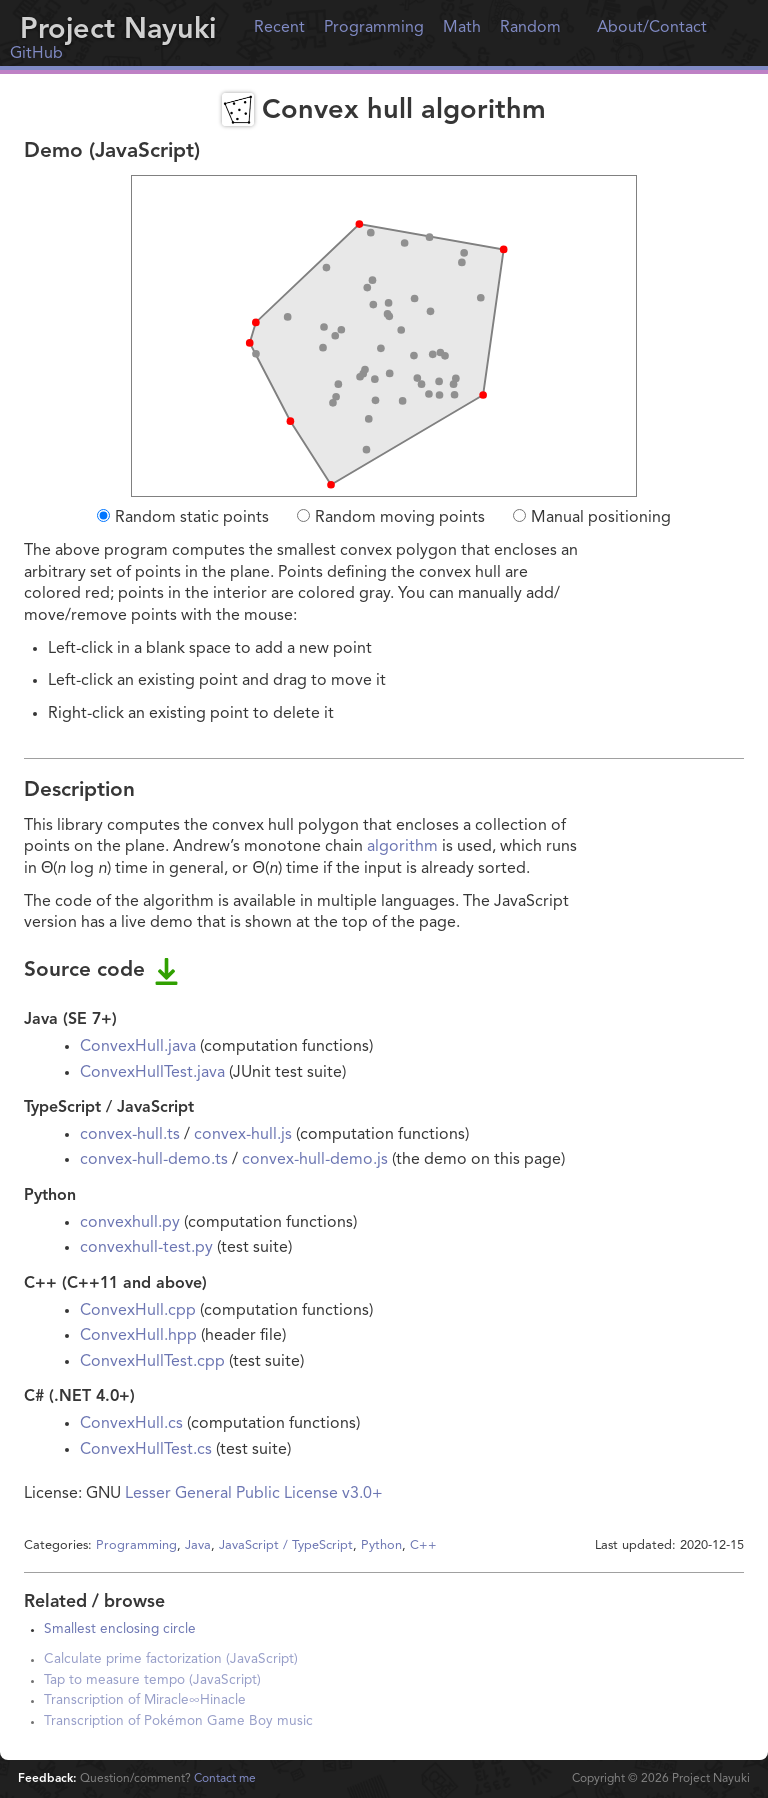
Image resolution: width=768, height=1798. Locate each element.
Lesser (148, 1494)
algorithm (402, 847)
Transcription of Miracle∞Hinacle (145, 1700)
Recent (279, 28)
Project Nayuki (118, 30)
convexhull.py (130, 1223)
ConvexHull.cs (131, 1424)
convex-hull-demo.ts (154, 1160)
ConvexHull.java (138, 1047)
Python (381, 1545)
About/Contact (652, 28)
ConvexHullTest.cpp (152, 1362)
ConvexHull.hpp (138, 1336)
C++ (423, 1545)
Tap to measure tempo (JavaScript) (152, 1680)
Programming (374, 28)
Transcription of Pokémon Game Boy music (178, 1721)
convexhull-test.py (146, 1248)
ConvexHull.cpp (138, 1311)
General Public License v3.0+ (279, 1494)
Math (462, 28)
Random (530, 28)
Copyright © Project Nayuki (661, 1779)
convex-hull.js (243, 1135)
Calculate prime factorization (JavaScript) (171, 1659)
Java (198, 1545)
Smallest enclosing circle (120, 1629)
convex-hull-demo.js (315, 1160)
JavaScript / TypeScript (286, 1545)
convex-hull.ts (130, 1135)
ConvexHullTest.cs (146, 1450)
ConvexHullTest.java (152, 1073)
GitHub (36, 54)
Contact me (225, 1779)
